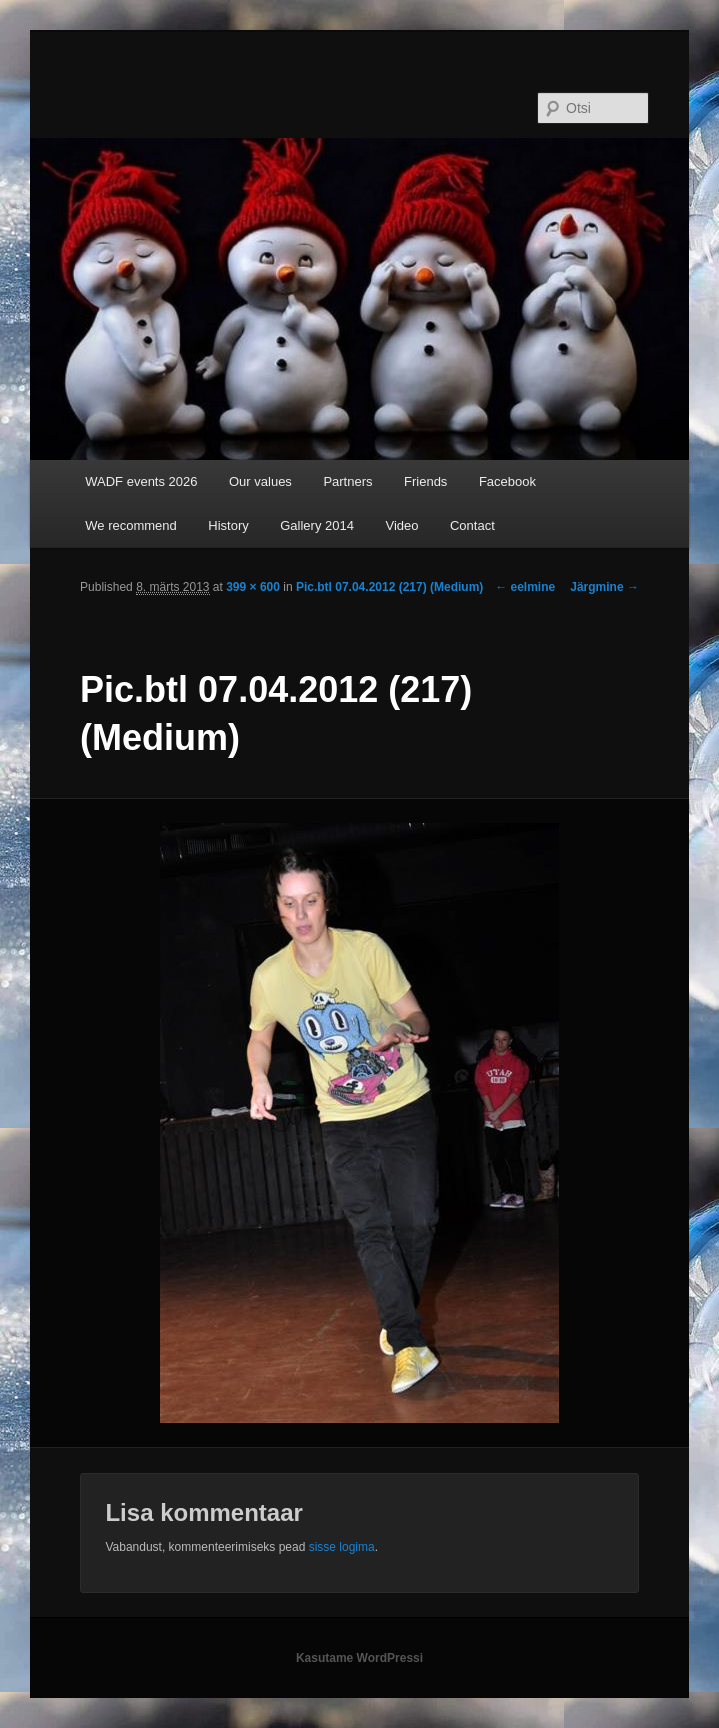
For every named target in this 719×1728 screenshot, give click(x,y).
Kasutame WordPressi (359, 1658)
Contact (472, 525)
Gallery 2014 (317, 525)
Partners (347, 481)
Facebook (507, 481)
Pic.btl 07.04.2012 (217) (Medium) (389, 587)
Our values (260, 481)
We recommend (131, 525)
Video (401, 525)
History (228, 525)
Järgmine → (604, 587)
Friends (425, 481)
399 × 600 (253, 587)
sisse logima (342, 1547)
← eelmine (525, 587)
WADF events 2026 (141, 481)
